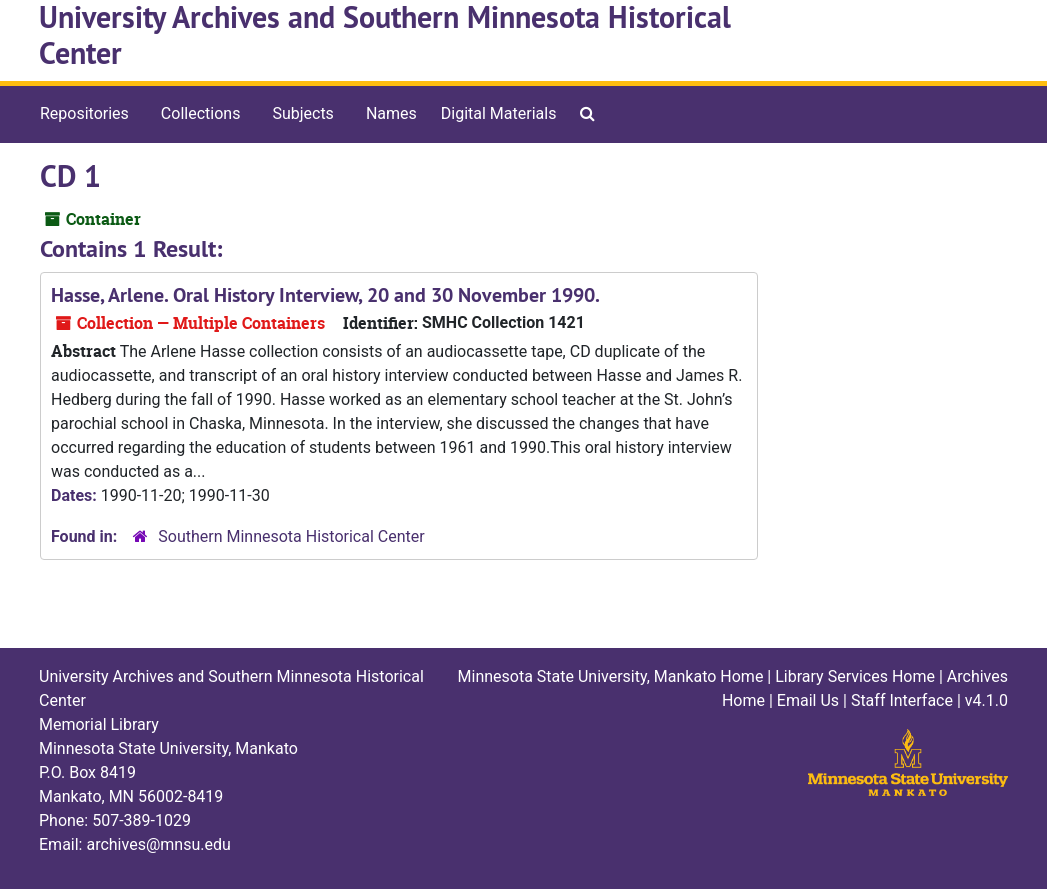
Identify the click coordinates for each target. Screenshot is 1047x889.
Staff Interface (902, 700)
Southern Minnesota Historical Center (291, 536)
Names (391, 113)
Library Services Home (855, 676)
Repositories (84, 113)
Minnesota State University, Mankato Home (611, 676)
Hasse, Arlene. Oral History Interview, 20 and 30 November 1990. (325, 295)
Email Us (808, 700)
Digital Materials (499, 113)
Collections (201, 113)
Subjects (302, 113)
